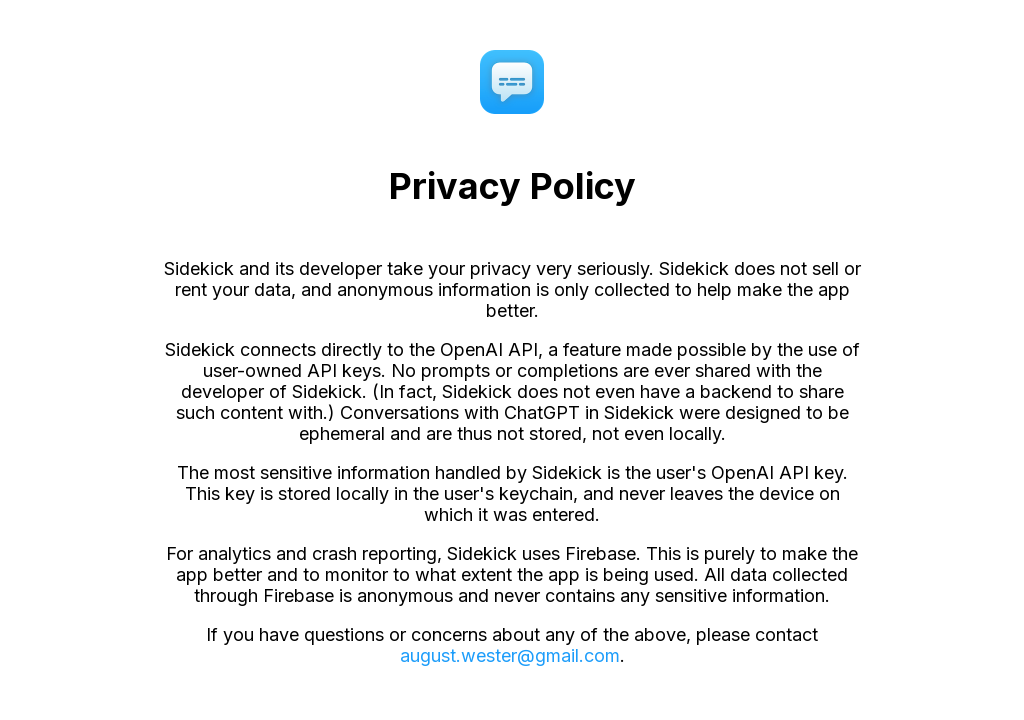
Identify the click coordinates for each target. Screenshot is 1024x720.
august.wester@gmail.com (510, 655)
